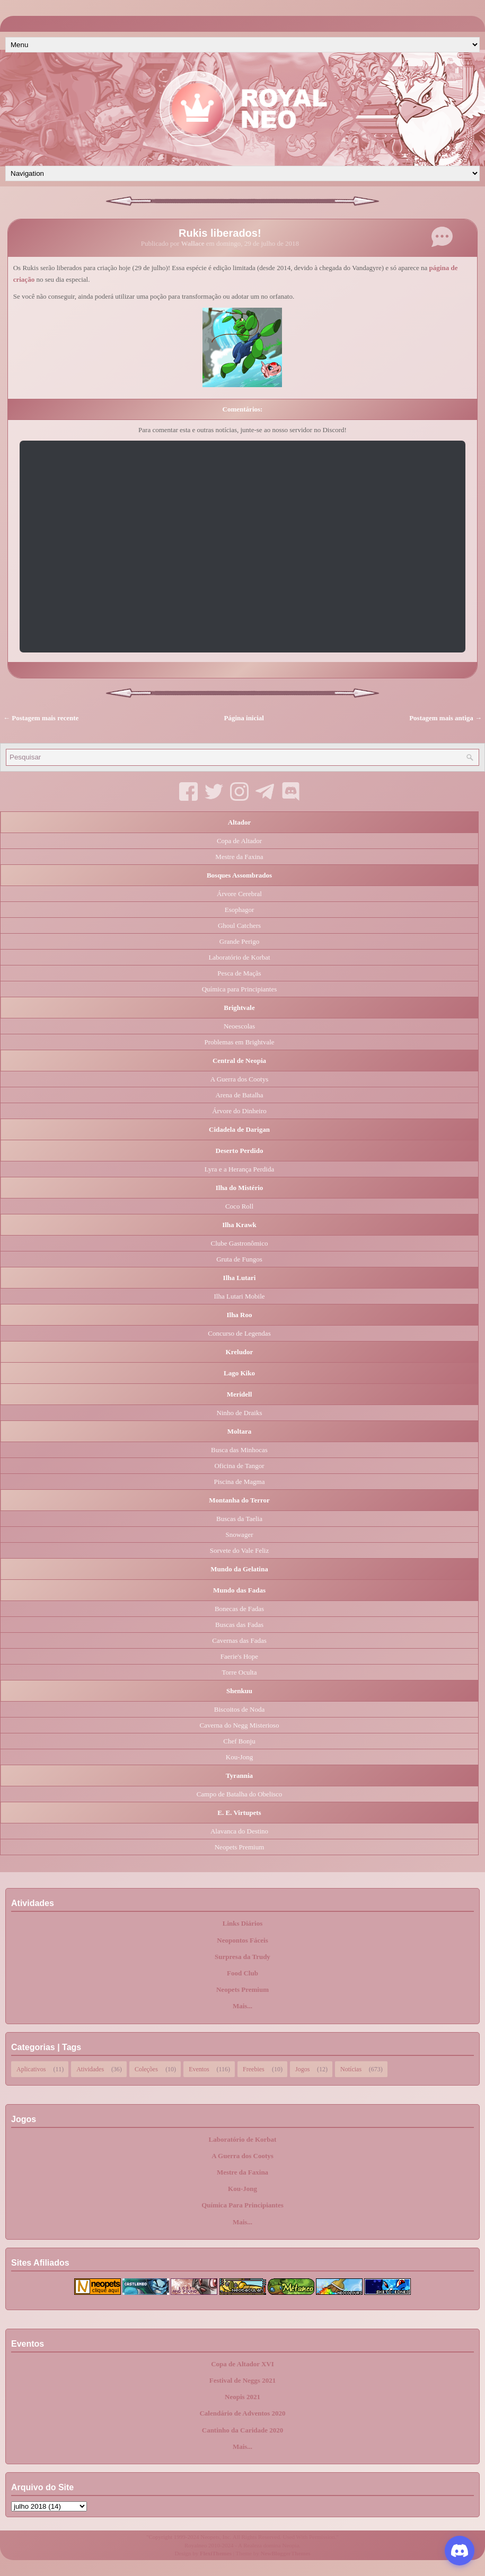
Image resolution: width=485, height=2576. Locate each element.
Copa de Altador (239, 841)
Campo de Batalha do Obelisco (240, 1794)
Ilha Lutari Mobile (239, 1296)
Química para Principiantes (239, 989)
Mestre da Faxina (239, 857)
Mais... (242, 2006)
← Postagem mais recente (40, 718)
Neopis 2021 (242, 2397)
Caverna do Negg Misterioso (239, 1725)
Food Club (242, 1973)
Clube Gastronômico (239, 1243)
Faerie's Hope (239, 1656)
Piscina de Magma (239, 1482)
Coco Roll (239, 1206)
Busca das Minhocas (239, 1450)
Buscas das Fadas (239, 1625)
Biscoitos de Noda (239, 1709)
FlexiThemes (216, 2553)
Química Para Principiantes (242, 2205)
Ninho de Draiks (239, 1413)
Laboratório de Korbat (239, 957)
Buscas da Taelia (239, 1519)
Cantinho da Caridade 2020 (243, 2430)
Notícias (350, 2068)
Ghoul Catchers (239, 925)
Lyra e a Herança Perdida (239, 1169)
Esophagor (239, 910)
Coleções (146, 2068)
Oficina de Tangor (239, 1466)
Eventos (199, 2068)
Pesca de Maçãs (239, 973)
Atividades (90, 2068)
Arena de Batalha (239, 1095)
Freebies (253, 2068)
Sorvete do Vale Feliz (239, 1550)
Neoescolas (239, 1026)
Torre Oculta (239, 1672)
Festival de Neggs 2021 (242, 2380)
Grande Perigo (239, 941)
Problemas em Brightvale (239, 1042)
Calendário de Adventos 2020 (242, 2413)
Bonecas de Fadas (239, 1609)
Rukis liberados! (220, 233)
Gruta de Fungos (239, 1259)
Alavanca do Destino (239, 1831)
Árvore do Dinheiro (239, 1111)
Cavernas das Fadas (239, 1640)
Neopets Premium (239, 1847)
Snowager (239, 1535)
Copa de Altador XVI (242, 2364)
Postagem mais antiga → (445, 718)
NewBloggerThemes (286, 2553)
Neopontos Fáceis (242, 1940)
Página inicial (244, 718)
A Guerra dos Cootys (239, 1079)
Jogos (302, 2068)
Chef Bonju (239, 1741)
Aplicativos (31, 2068)
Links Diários (243, 1923)
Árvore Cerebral (239, 894)
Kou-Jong (239, 1757)
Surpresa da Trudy (242, 1957)
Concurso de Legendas (239, 1333)
